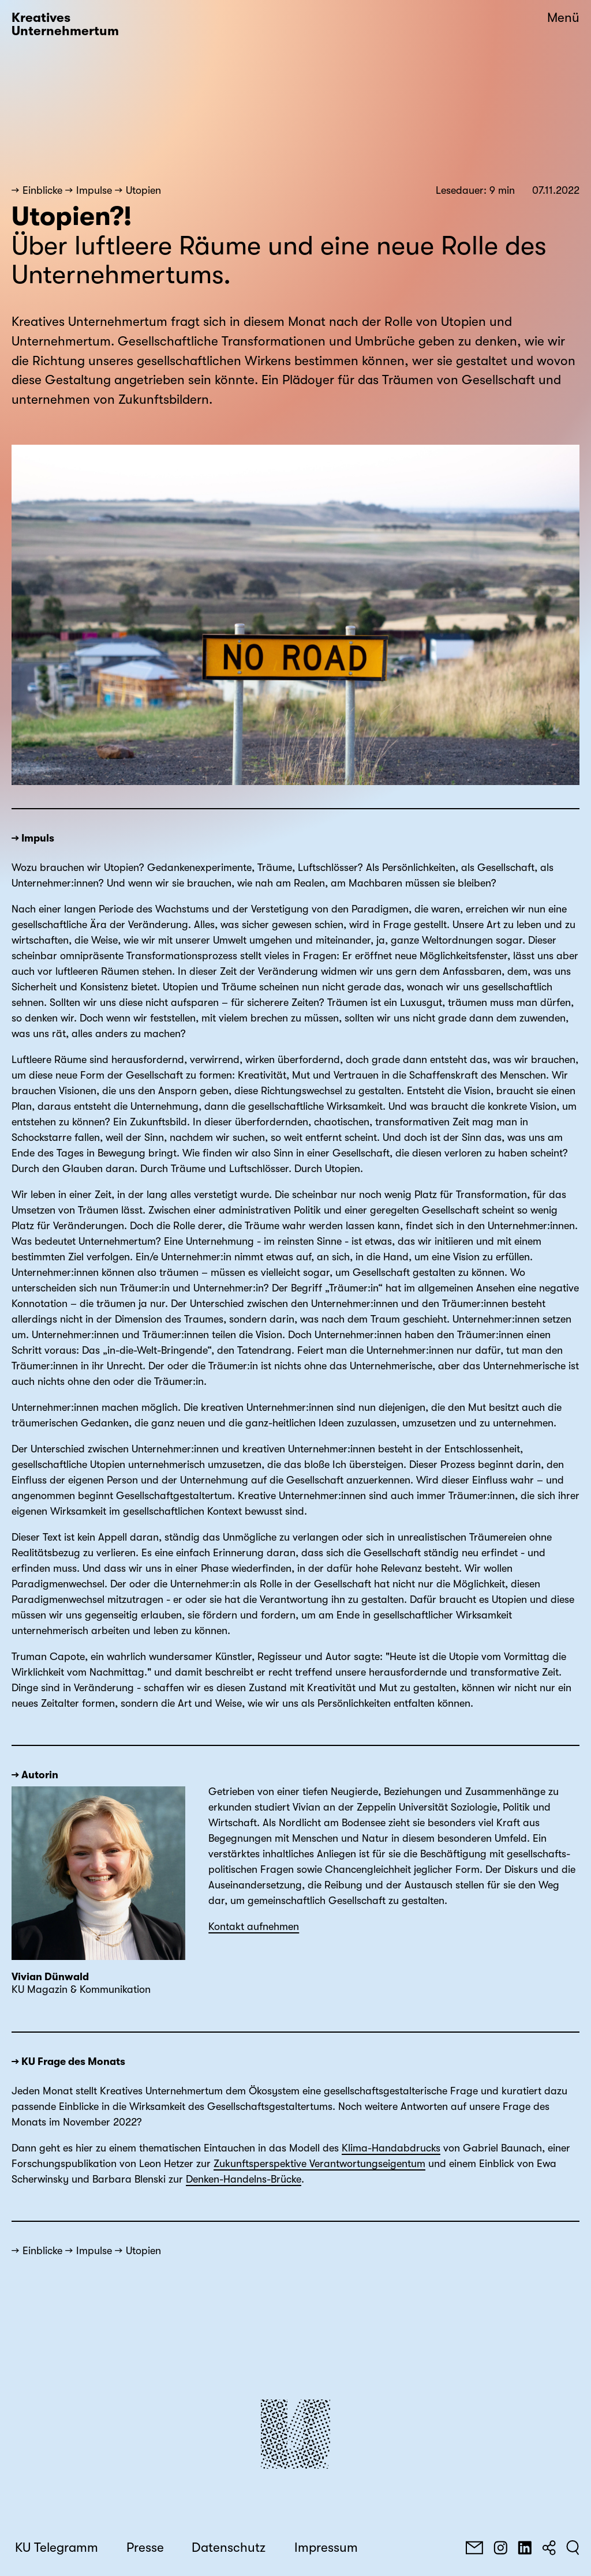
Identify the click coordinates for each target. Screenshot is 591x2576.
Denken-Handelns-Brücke (243, 2179)
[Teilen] (549, 2547)
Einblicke (42, 190)
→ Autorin (35, 1775)
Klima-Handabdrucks (391, 2148)
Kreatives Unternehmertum (65, 24)
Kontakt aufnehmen (253, 1926)
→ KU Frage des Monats (68, 2061)
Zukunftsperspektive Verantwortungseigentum (319, 2163)
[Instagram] (500, 2548)
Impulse (94, 190)
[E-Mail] (474, 2548)
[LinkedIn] (525, 2548)
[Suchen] (572, 2547)
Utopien (143, 190)
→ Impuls (33, 838)
